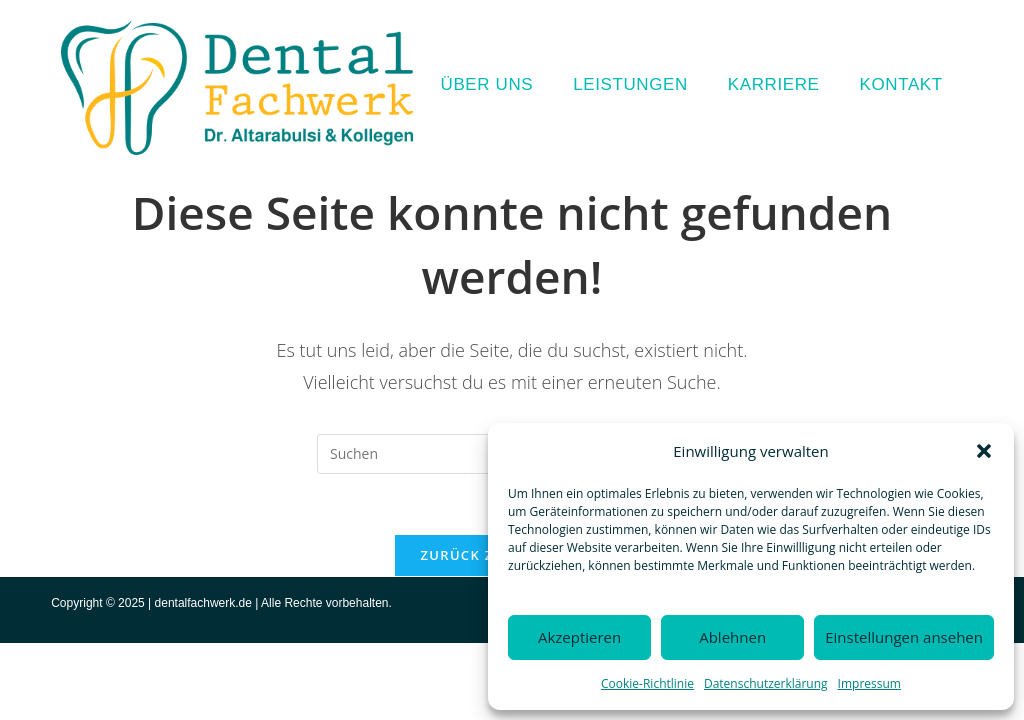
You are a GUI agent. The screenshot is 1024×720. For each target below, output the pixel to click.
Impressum (869, 683)
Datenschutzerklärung (766, 683)
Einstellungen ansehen (904, 637)
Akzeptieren (579, 637)
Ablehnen (732, 637)
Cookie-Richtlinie (647, 683)
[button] (984, 451)
